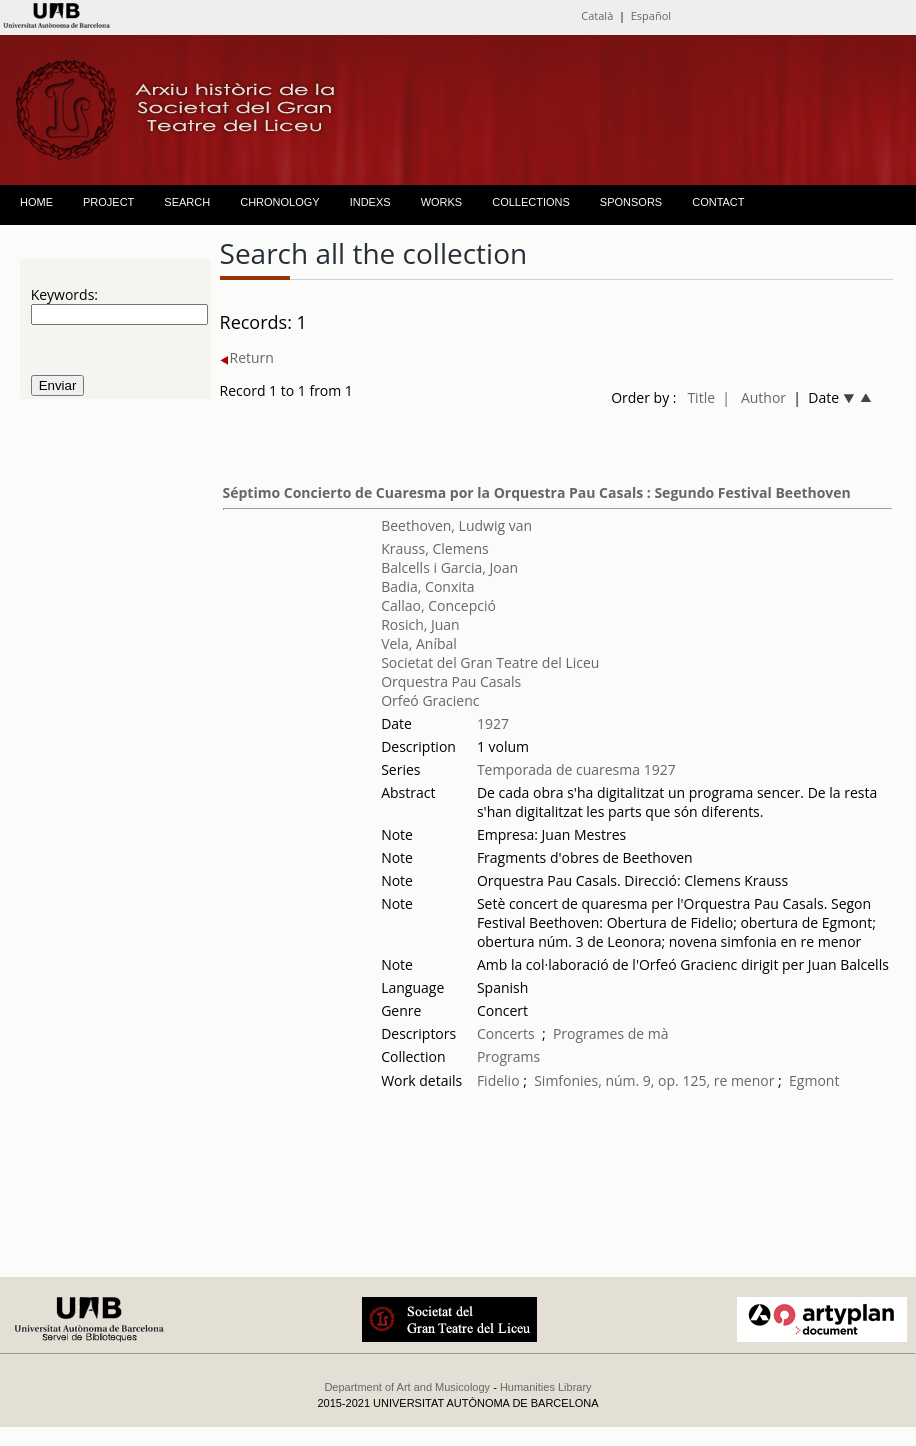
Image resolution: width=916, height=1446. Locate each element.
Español (651, 15)
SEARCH (187, 202)
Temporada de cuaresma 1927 (576, 769)
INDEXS (370, 202)
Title (701, 397)
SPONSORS (631, 202)
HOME (36, 202)
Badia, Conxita (427, 586)
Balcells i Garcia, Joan (449, 567)
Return (247, 357)
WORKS (442, 202)
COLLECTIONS (531, 202)
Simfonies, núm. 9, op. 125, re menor (654, 1080)
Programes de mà (611, 1033)
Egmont (814, 1080)
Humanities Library (546, 1387)
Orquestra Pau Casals (451, 681)
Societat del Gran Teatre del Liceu (490, 662)
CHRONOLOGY (279, 202)
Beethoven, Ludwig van (456, 525)
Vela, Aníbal (419, 643)
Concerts (506, 1033)
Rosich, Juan (420, 624)
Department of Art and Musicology (407, 1387)
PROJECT (108, 202)
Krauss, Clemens (435, 548)
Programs (508, 1056)
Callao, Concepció (438, 605)
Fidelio (498, 1080)
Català (597, 15)
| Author (754, 397)
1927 (493, 723)
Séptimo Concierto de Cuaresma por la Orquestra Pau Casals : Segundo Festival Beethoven (537, 492)
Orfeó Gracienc (430, 700)
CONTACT (718, 202)
